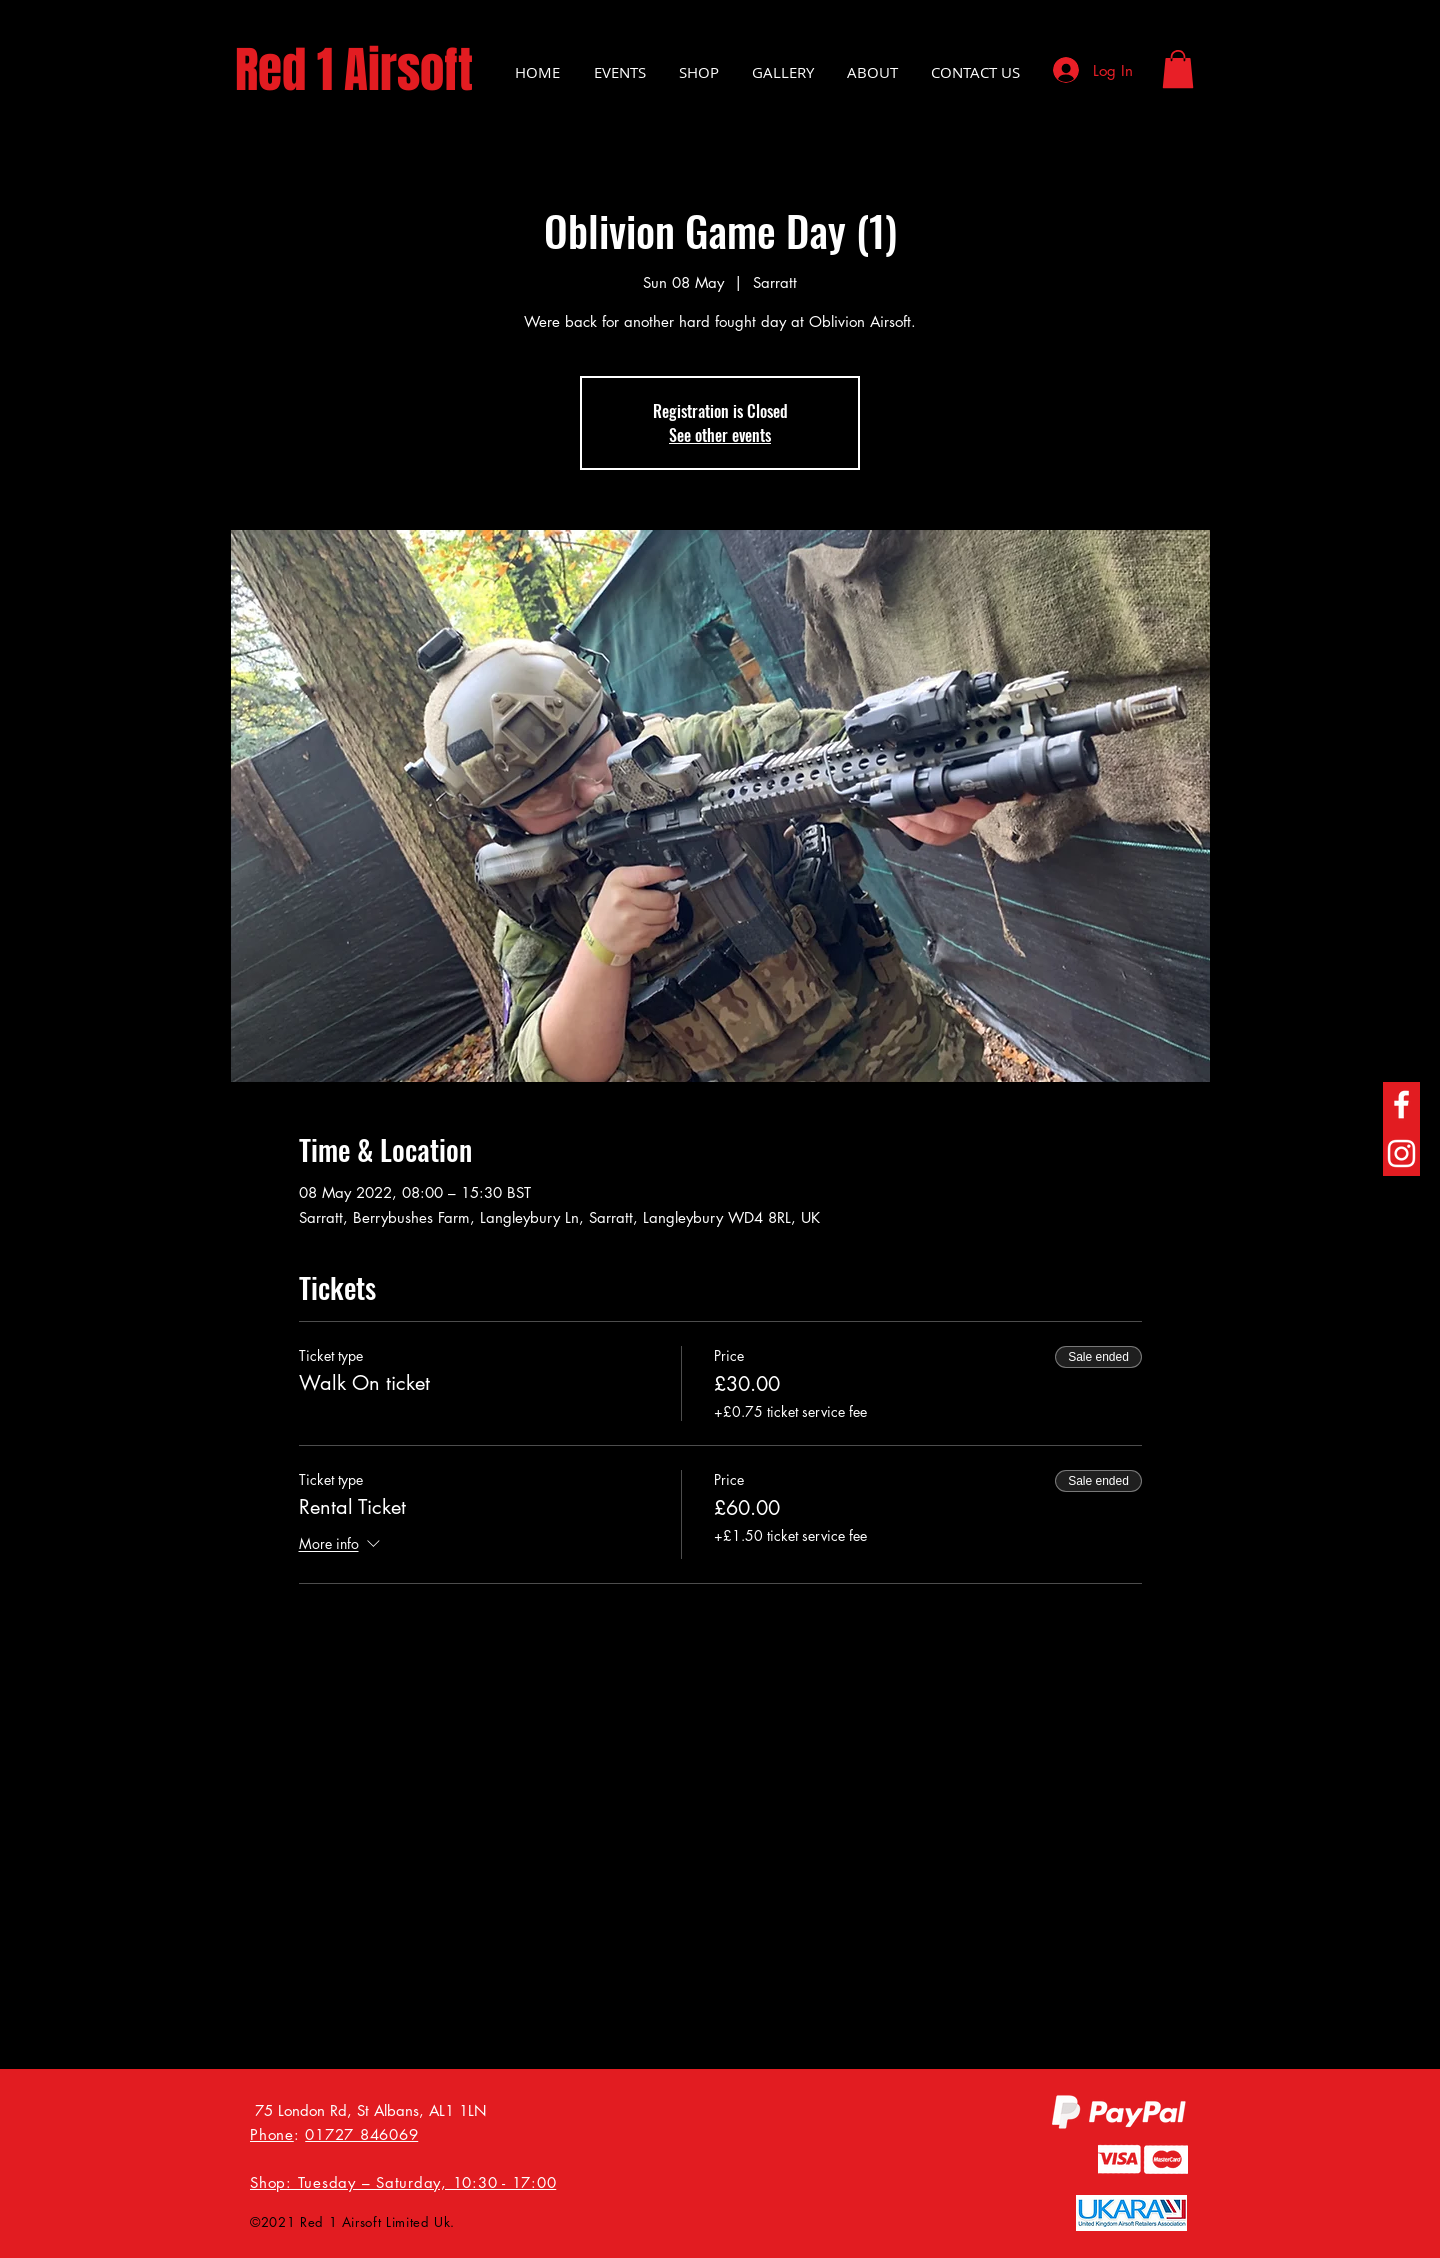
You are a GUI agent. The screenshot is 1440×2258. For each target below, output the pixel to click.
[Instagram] (1401, 1153)
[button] (1178, 69)
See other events (720, 435)
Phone (272, 2134)
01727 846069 (361, 2134)
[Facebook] (1401, 1104)
